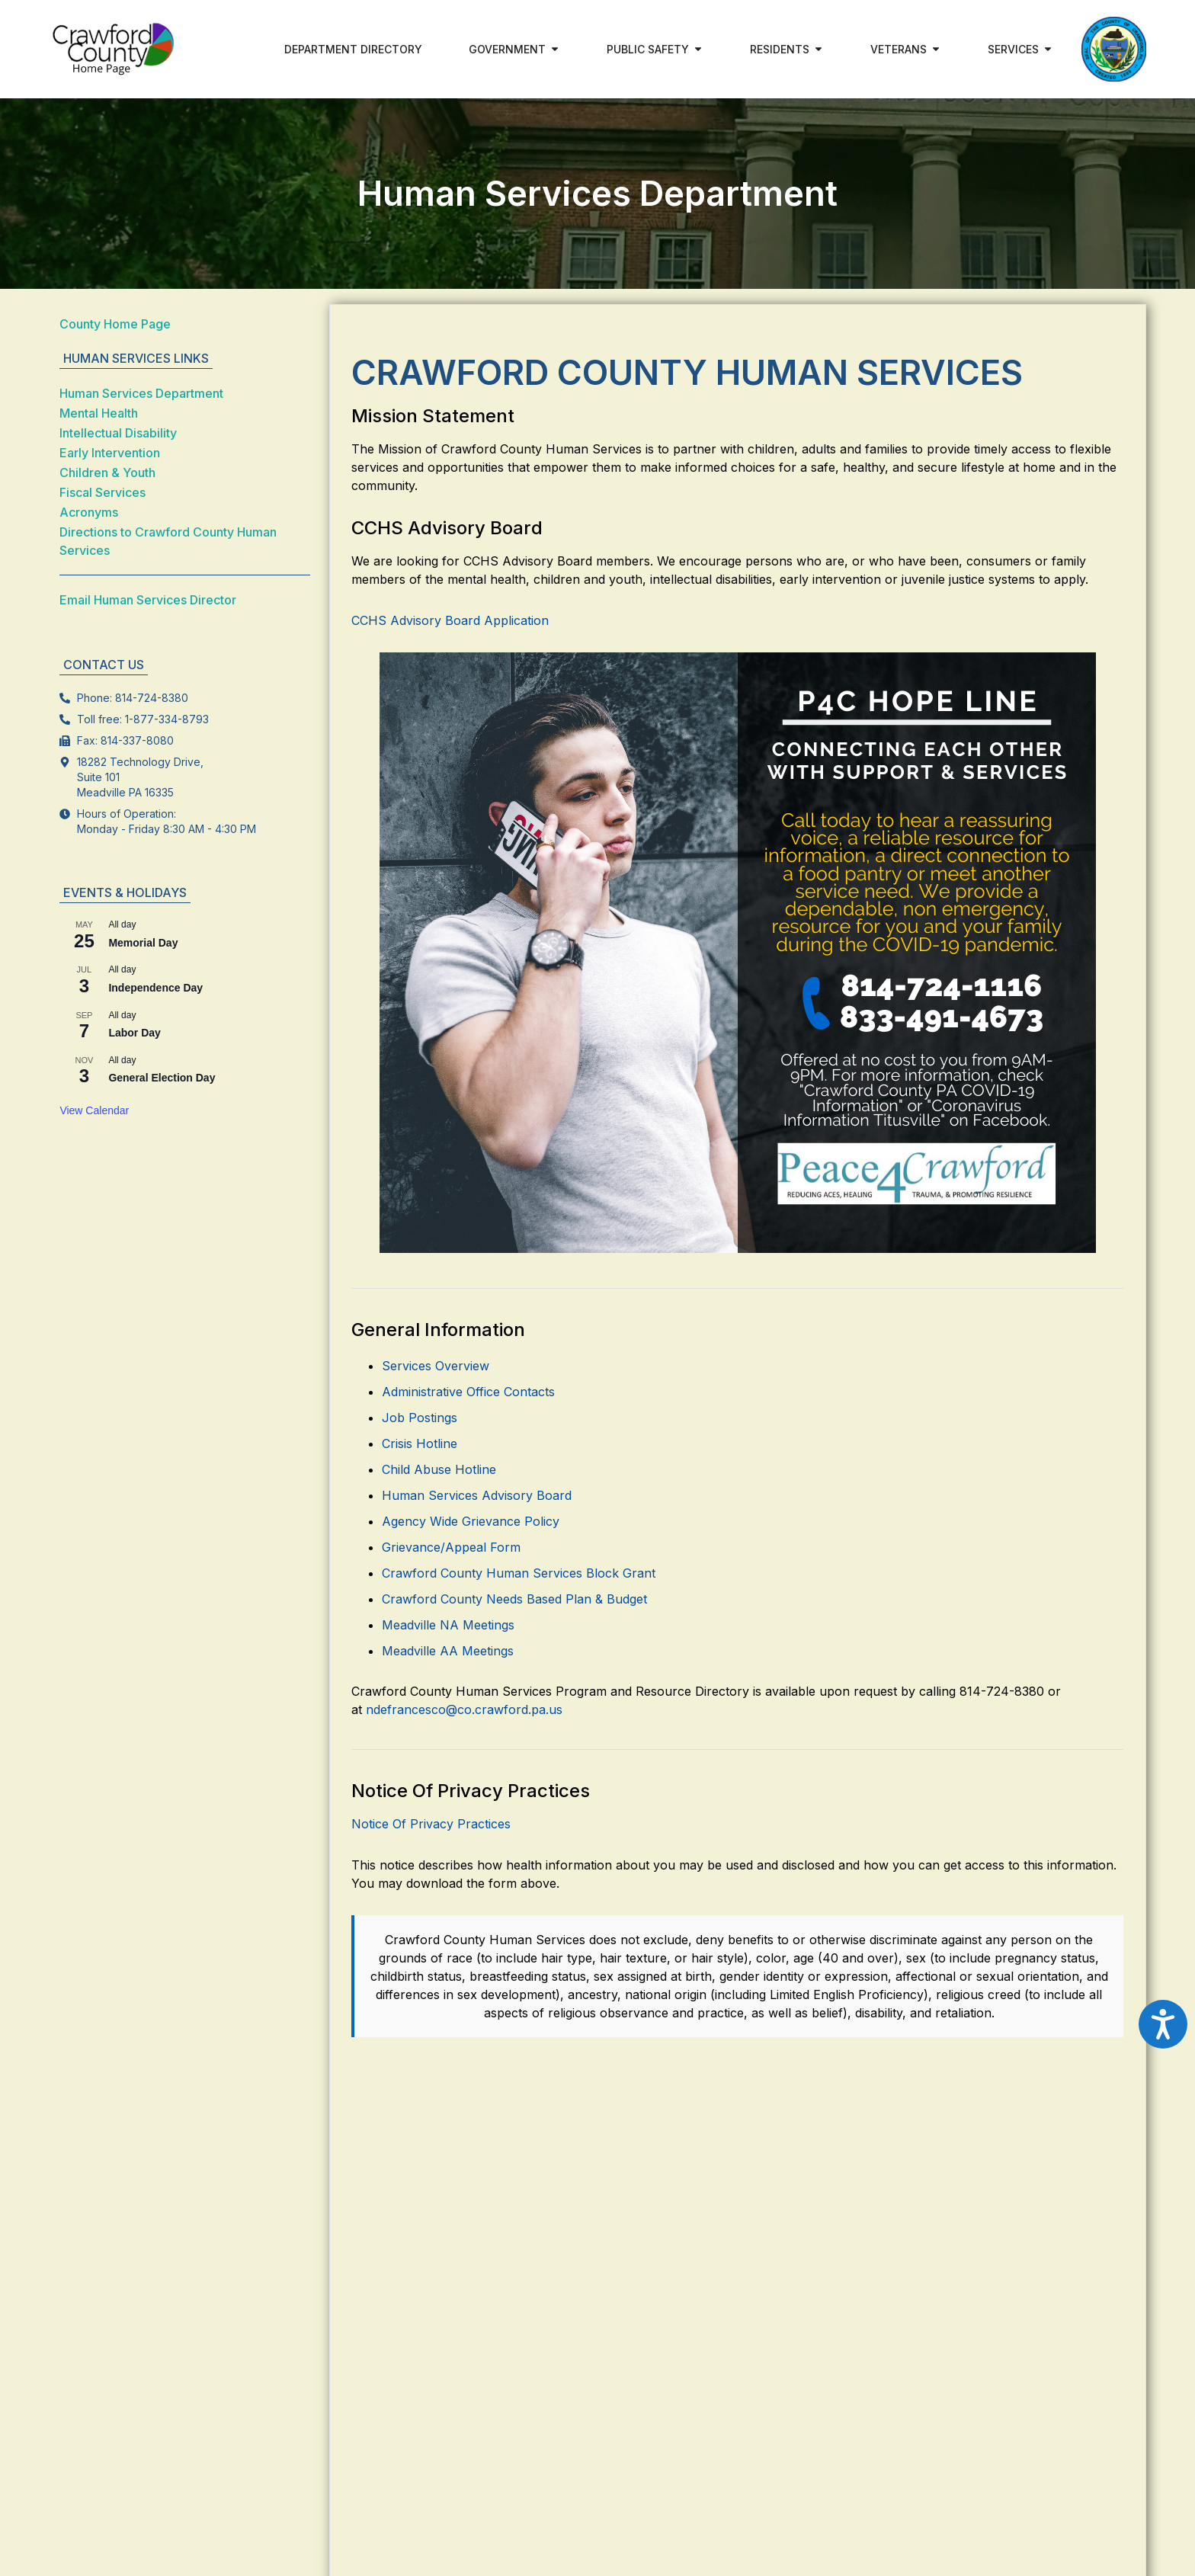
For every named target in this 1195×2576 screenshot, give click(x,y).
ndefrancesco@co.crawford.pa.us (464, 1709)
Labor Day (134, 1033)
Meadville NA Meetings (448, 1624)
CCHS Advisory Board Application (450, 620)
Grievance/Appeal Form (451, 1547)
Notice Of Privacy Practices (431, 1823)
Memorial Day (143, 943)
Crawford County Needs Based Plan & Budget (514, 1599)
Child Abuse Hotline (439, 1469)
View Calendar (94, 1110)
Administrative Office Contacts (468, 1391)
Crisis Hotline (419, 1443)
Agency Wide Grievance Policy (470, 1521)
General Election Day (161, 1078)
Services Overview (435, 1365)
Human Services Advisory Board (477, 1495)
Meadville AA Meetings (448, 1650)
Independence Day (155, 988)
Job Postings (419, 1417)
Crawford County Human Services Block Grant (518, 1573)
